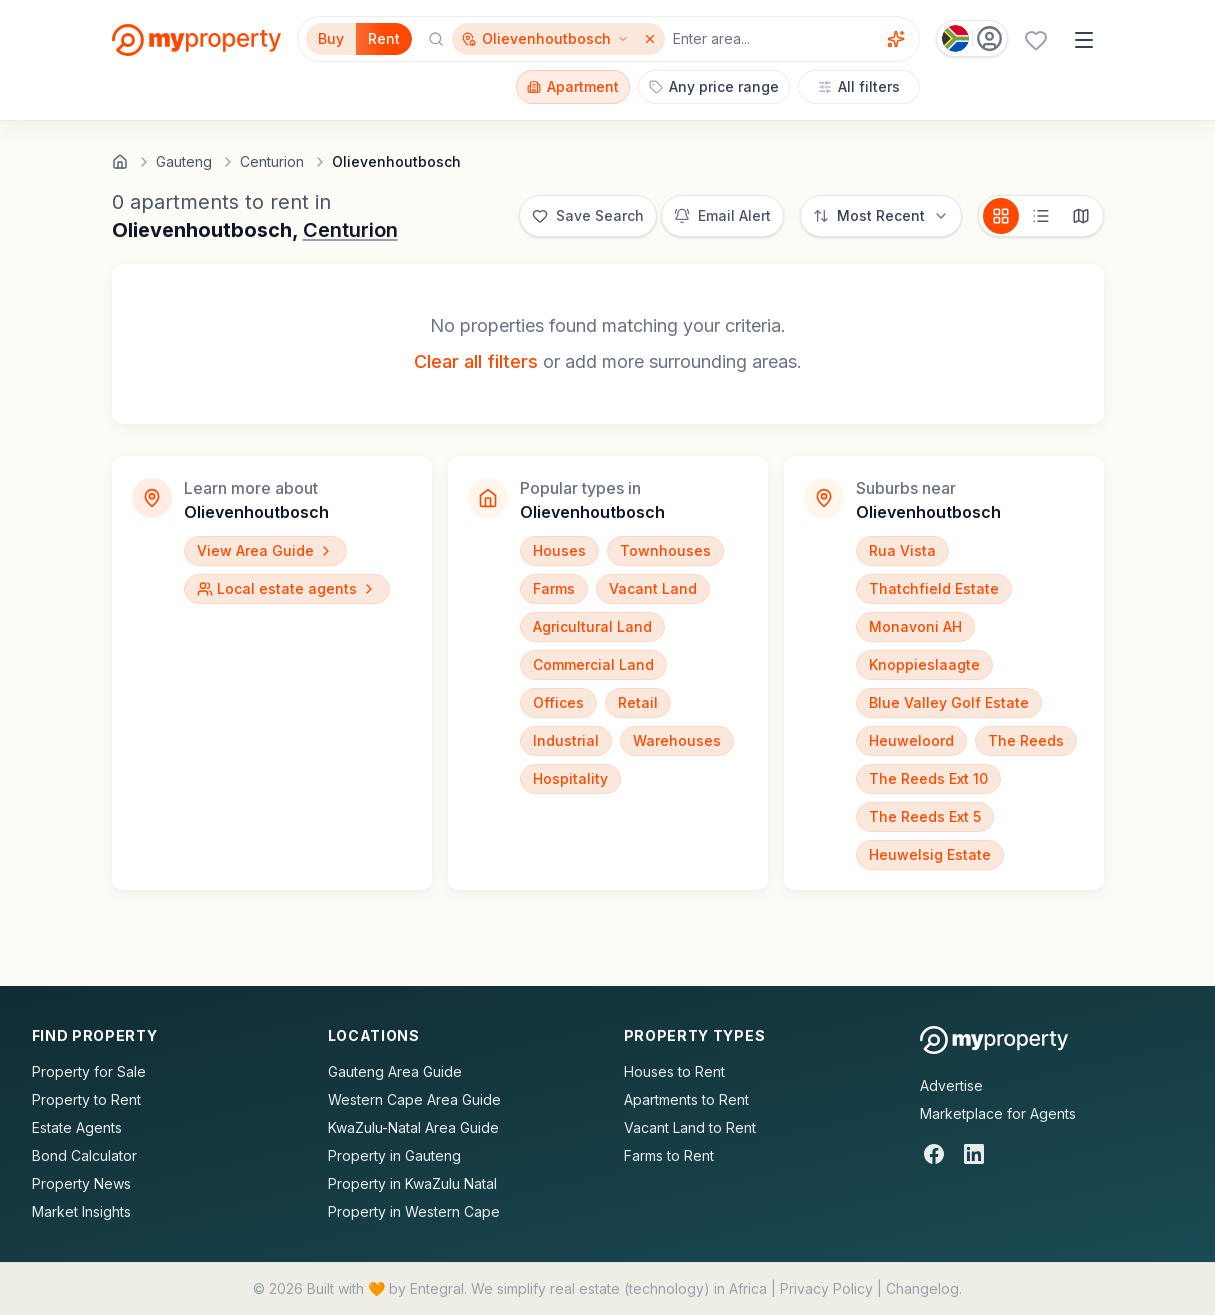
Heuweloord (911, 740)
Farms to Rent (669, 1155)
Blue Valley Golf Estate (949, 702)
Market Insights (81, 1211)
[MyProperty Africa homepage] (994, 1040)
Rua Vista (902, 550)
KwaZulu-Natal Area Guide (413, 1127)
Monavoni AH (915, 626)
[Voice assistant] (896, 39)
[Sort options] (881, 216)
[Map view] (1081, 216)
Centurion (350, 230)
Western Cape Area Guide (414, 1099)
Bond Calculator (84, 1155)
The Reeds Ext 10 (928, 778)
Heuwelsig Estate (930, 854)
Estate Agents (77, 1127)
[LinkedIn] (974, 1154)
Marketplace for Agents (998, 1113)
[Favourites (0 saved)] (1036, 40)
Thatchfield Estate (934, 588)
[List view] (1041, 216)
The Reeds (1026, 740)
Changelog (922, 1288)
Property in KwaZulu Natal (412, 1183)
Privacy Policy (826, 1288)
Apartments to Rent (686, 1099)
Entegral (437, 1288)
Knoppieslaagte (924, 664)
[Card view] (1001, 216)
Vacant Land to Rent (690, 1127)
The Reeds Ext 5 (925, 816)
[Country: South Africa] (972, 38)
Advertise (951, 1085)
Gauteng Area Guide (395, 1071)
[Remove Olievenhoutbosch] (652, 39)
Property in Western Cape (414, 1211)
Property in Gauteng (394, 1155)
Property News (81, 1183)
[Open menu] (1084, 40)
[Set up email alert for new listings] (722, 216)
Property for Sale (89, 1071)
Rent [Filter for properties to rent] (384, 38)
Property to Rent (86, 1099)
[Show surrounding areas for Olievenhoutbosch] (545, 39)
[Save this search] (588, 216)
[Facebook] (934, 1154)
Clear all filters (476, 361)
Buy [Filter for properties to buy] (331, 38)
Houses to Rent (674, 1071)
